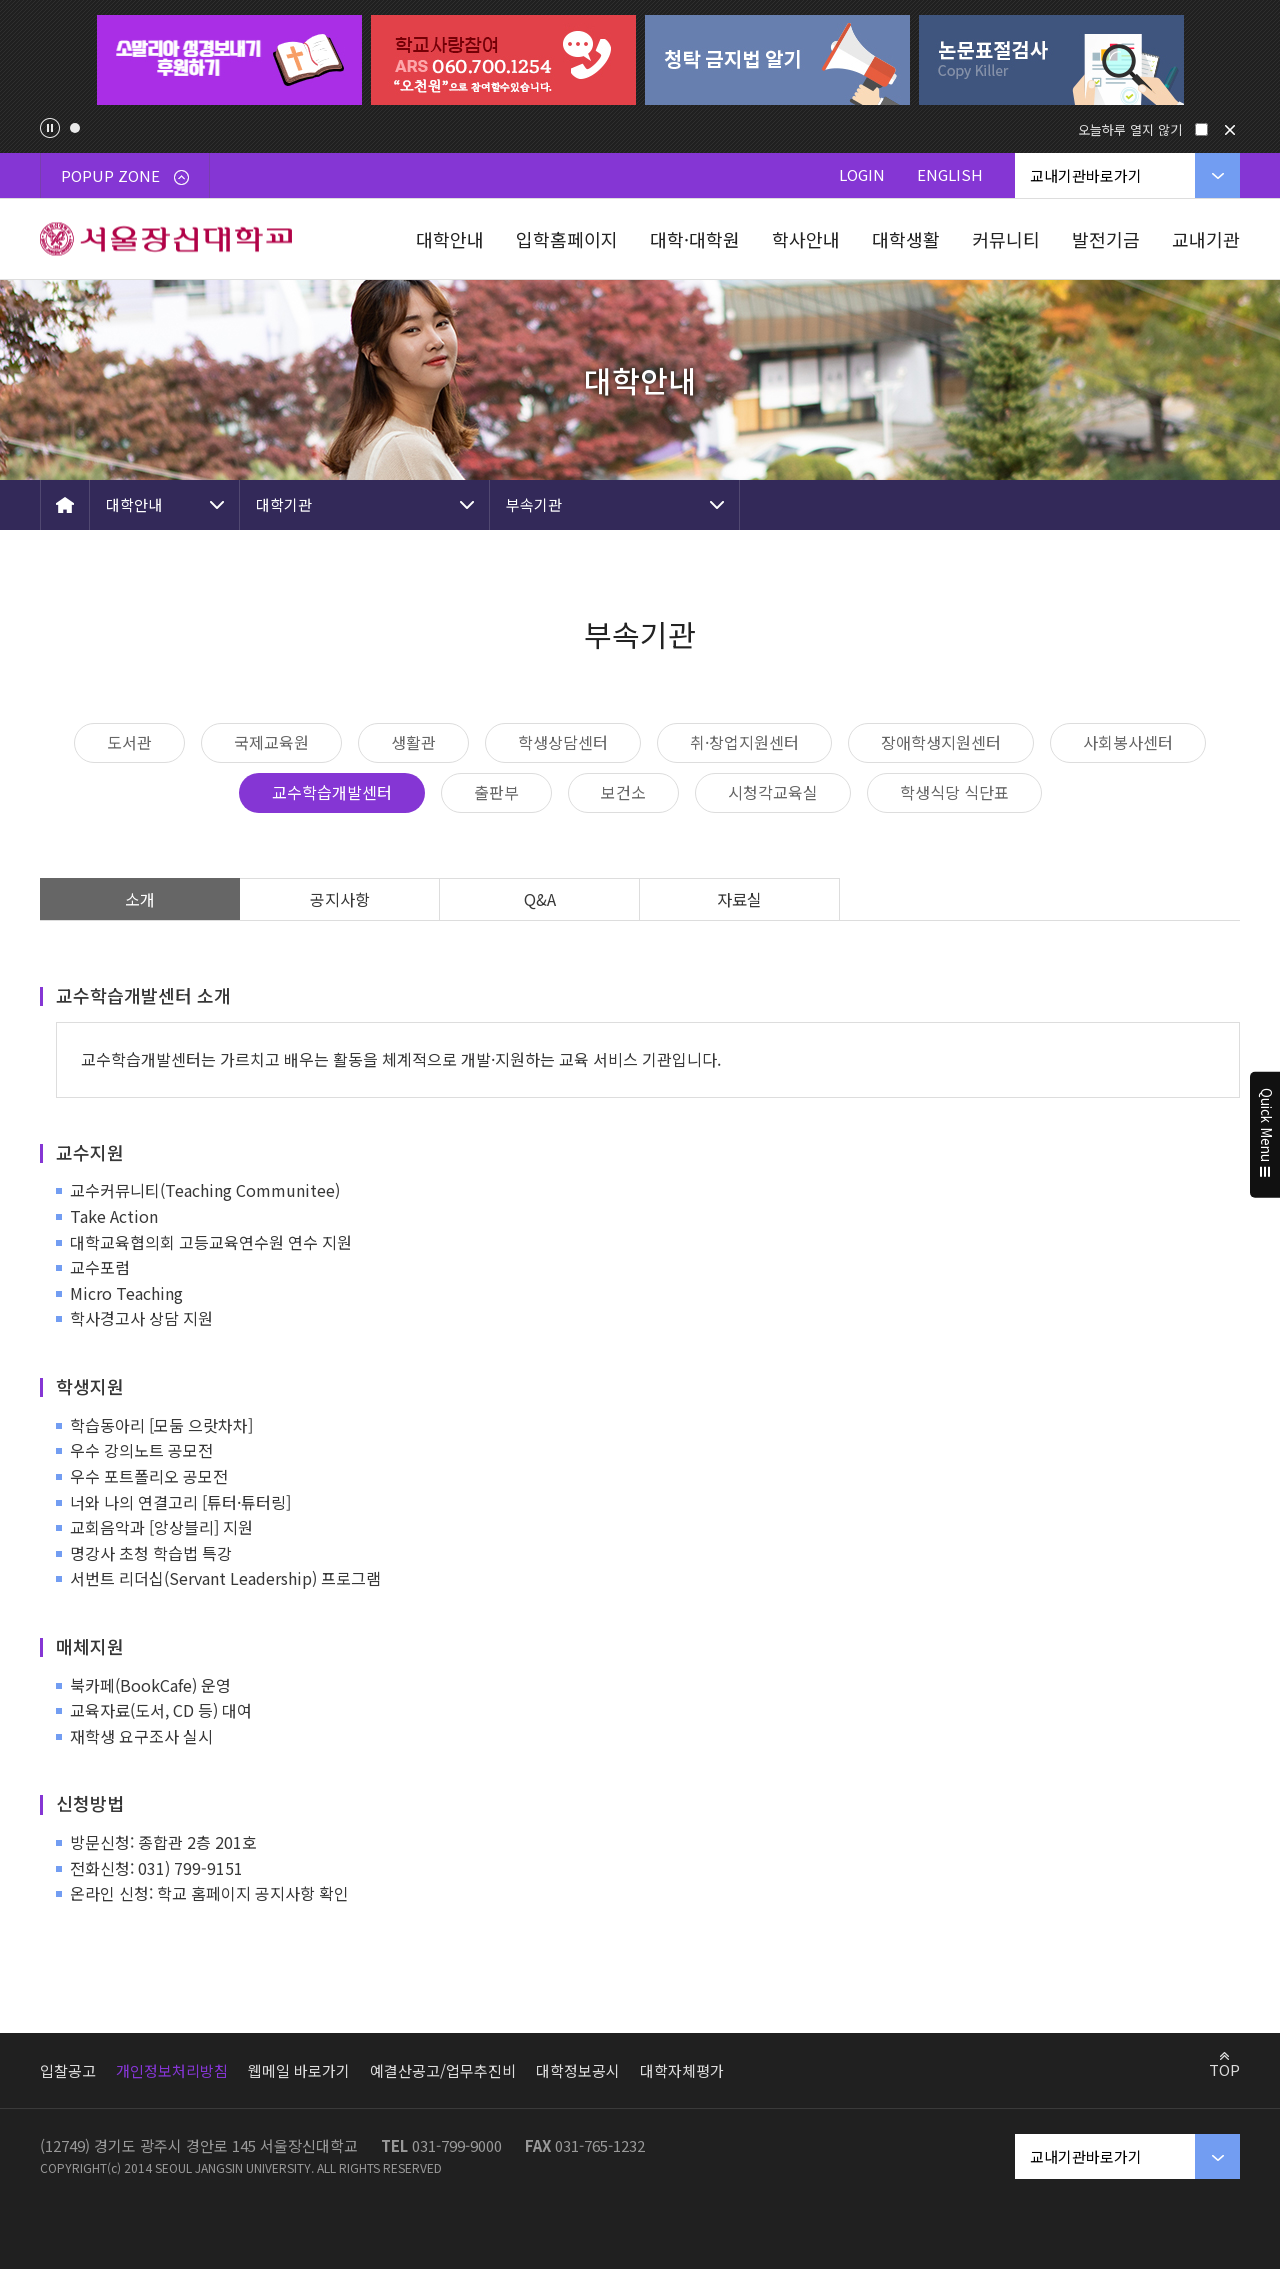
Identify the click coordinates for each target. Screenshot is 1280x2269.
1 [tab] (75, 128)
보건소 (623, 792)
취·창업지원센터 (744, 742)
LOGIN (862, 174)
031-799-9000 (457, 2145)
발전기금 (1106, 239)
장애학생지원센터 (941, 742)
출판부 (496, 792)
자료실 (739, 899)
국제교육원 (271, 742)
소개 (140, 899)
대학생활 (906, 239)
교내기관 (1206, 239)
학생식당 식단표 (954, 792)
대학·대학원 (695, 239)
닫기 (1230, 130)
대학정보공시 (578, 2070)
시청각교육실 (773, 792)
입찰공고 (68, 2070)
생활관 (413, 742)
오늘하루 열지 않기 (1130, 129)
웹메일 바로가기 (299, 2070)
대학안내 (450, 239)
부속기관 (534, 504)
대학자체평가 (682, 2070)
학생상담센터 (563, 742)
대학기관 (284, 504)
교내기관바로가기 (1086, 175)
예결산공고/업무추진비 (443, 2070)
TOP (1224, 2069)
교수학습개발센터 (332, 792)
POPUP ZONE (125, 175)
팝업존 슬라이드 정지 (50, 128)
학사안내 (806, 239)
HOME (65, 505)
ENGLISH (950, 174)
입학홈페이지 (567, 239)
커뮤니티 (1006, 239)
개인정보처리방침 (172, 2070)
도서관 (129, 742)
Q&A (540, 899)
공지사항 (340, 899)
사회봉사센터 (1128, 742)
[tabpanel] (229, 60)
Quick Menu (1265, 1135)
